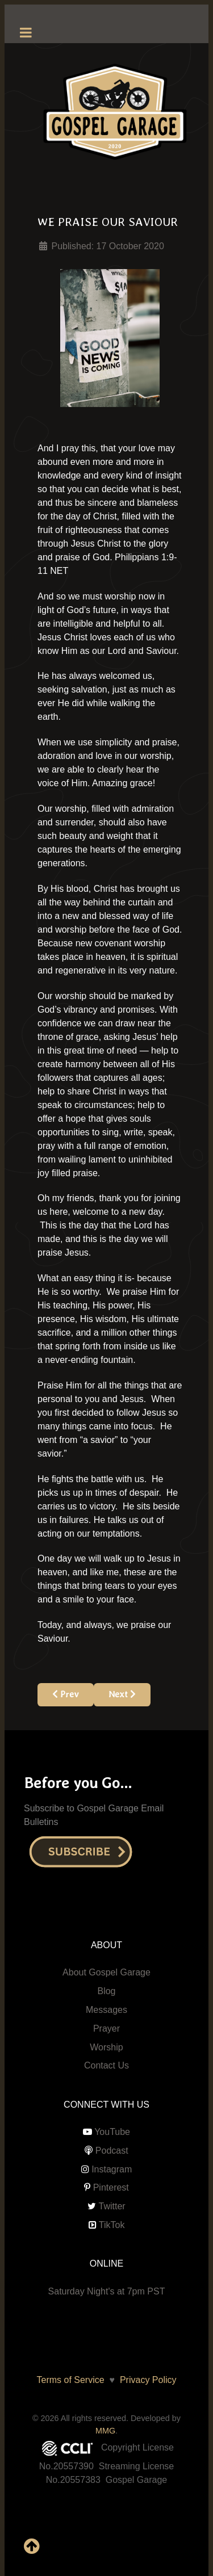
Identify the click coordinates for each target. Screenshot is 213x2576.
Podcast (111, 2150)
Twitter (112, 2206)
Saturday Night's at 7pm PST (106, 2291)
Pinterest (111, 2187)
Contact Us (106, 2065)
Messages (106, 2010)
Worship (106, 2047)
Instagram (111, 2169)
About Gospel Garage (106, 1972)
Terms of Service (71, 2380)
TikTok (112, 2225)
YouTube (112, 2132)
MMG (105, 2430)
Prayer (106, 2028)
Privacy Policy (145, 2380)
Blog (106, 1991)
